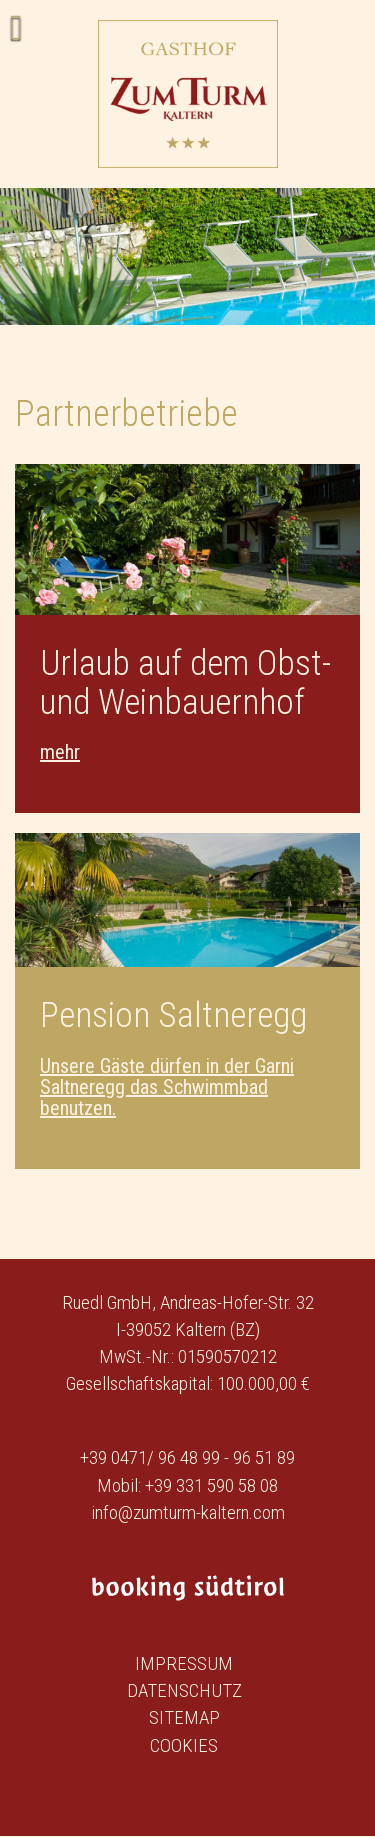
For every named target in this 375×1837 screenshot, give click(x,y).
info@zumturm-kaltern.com (188, 1512)
